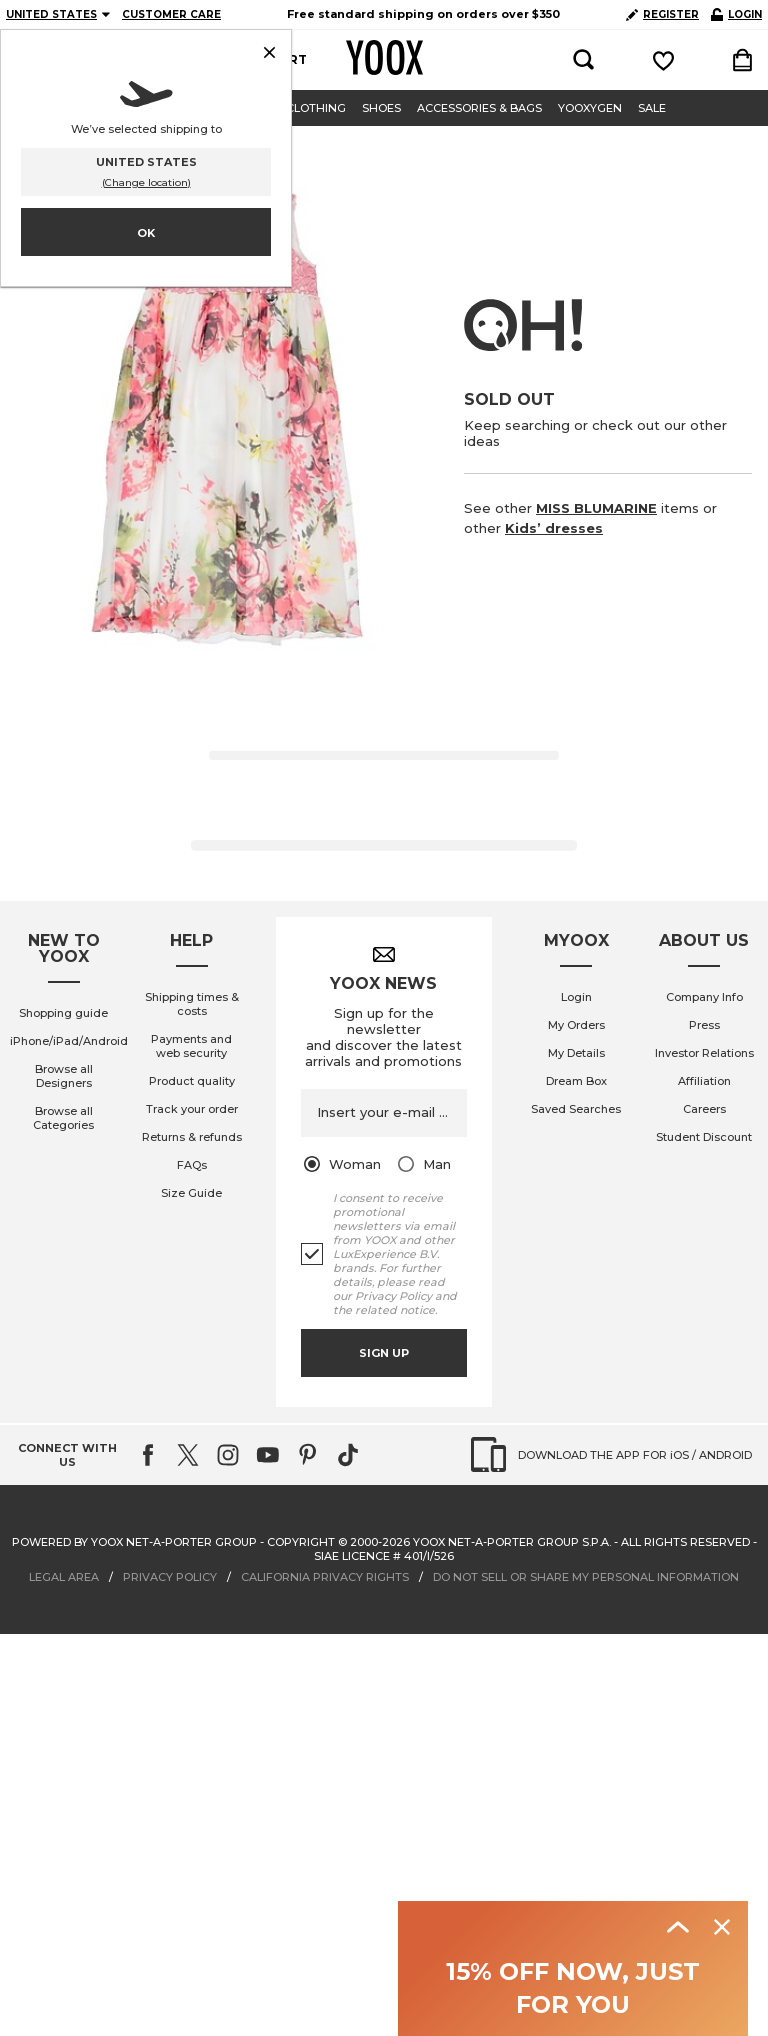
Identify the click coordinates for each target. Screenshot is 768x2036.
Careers (704, 1109)
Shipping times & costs (192, 1004)
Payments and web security (191, 1046)
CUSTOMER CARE (171, 14)
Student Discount (704, 1137)
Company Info (704, 997)
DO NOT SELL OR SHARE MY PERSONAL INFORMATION (586, 1577)
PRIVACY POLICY (170, 1577)
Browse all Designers (64, 1076)
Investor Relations (704, 1053)
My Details (576, 1053)
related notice (395, 1310)
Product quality (192, 1081)
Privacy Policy (393, 1296)
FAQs (192, 1165)
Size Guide (191, 1193)
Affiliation (704, 1081)
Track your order (192, 1109)
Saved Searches (576, 1109)
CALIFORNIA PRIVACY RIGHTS (325, 1577)
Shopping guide (63, 1013)
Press (704, 1025)
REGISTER (662, 14)
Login (576, 997)
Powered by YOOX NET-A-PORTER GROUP (134, 1542)
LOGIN (736, 14)
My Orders (576, 1025)
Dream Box (576, 1081)
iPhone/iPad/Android (69, 1041)
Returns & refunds (192, 1137)
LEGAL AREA (64, 1577)
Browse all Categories (63, 1118)
